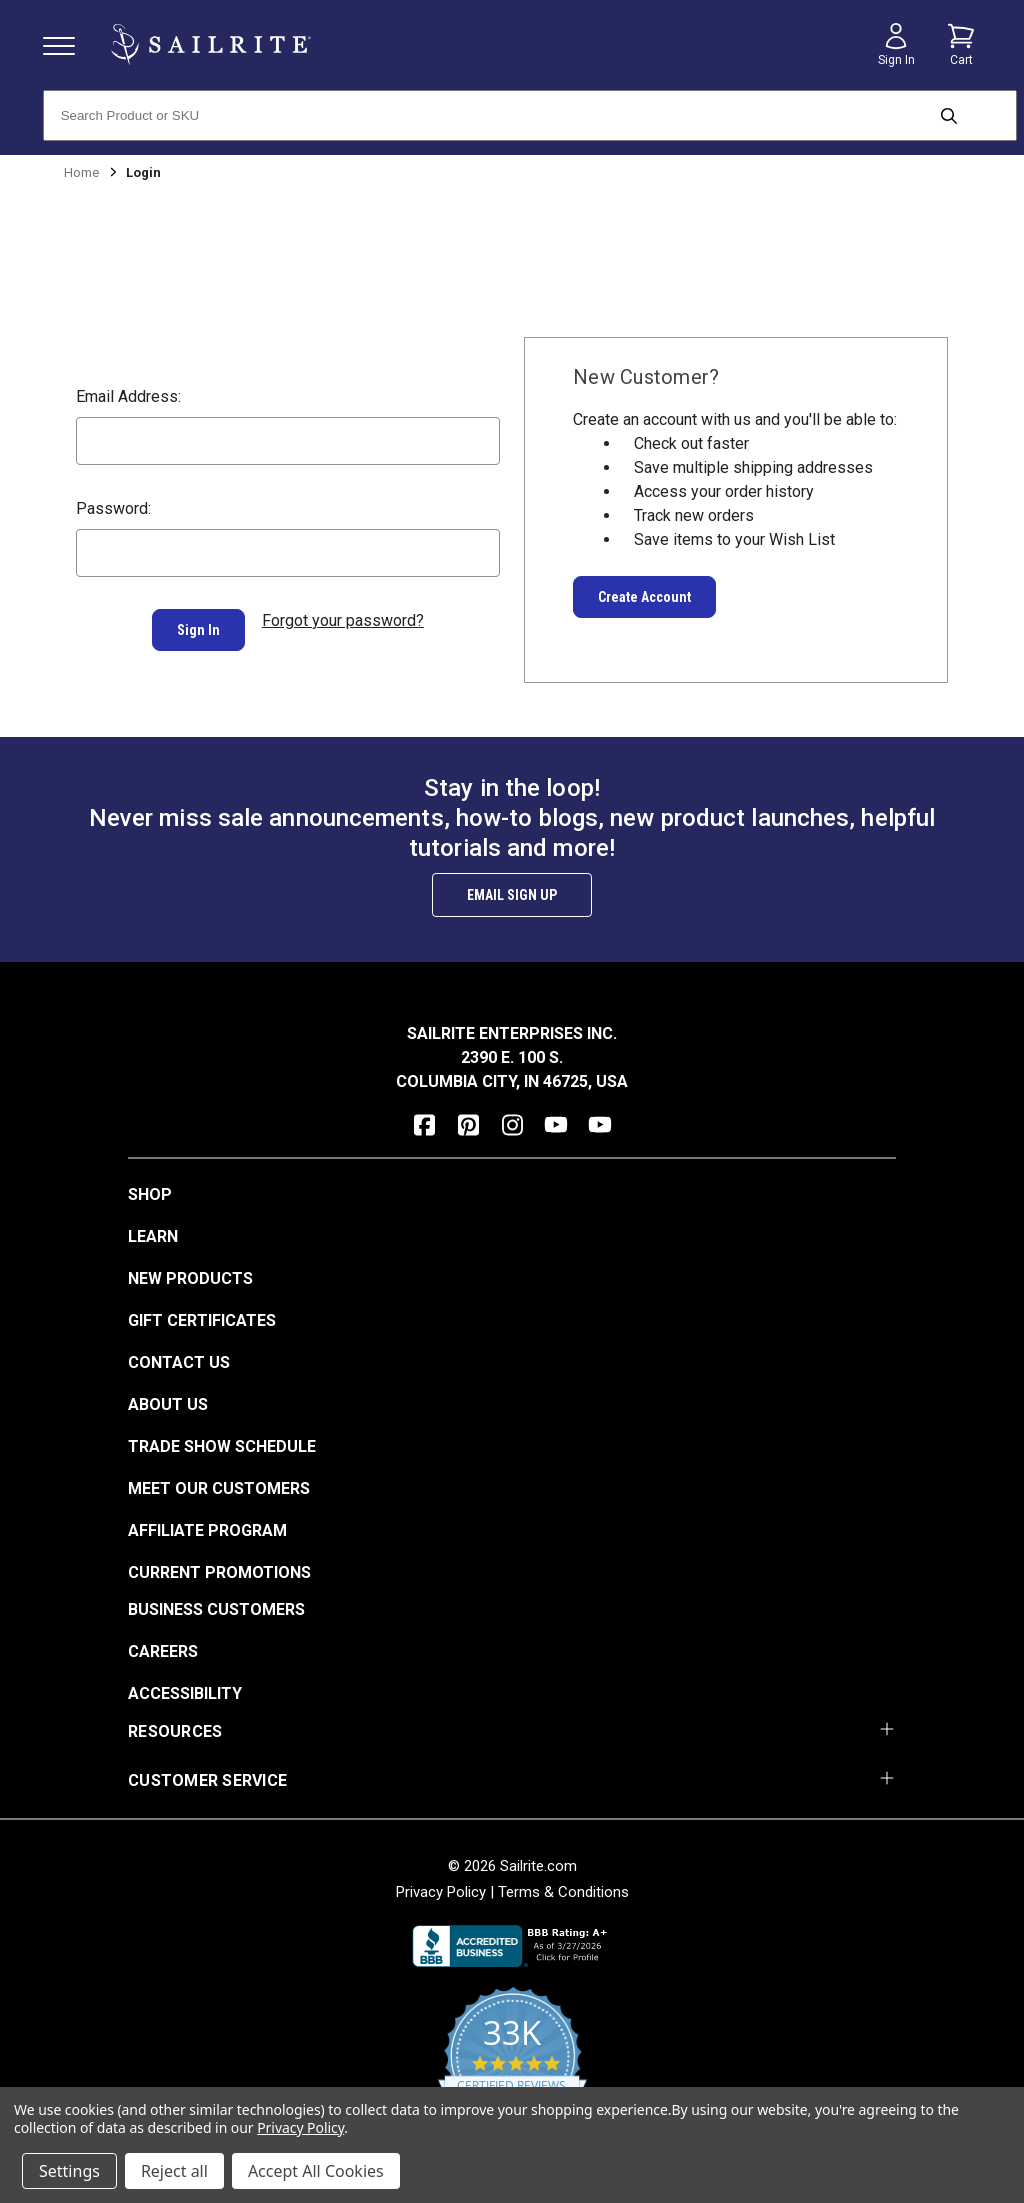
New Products (190, 1274)
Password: (113, 508)
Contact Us (179, 1358)
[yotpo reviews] (512, 2063)
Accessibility (185, 1689)
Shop (150, 1190)
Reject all (174, 2171)
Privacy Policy (441, 1888)
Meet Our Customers (219, 1484)
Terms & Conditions (563, 1888)
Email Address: (128, 396)
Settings (69, 2171)
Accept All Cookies (316, 2171)
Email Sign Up (512, 891)
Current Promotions (219, 1568)
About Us (168, 1400)
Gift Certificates (202, 1316)
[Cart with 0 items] (961, 45)
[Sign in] (896, 45)
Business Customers (216, 1605)
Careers (163, 1647)
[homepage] (211, 44)
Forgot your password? (343, 620)
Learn (153, 1232)
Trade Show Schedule (222, 1442)
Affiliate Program (207, 1526)
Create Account (644, 597)
